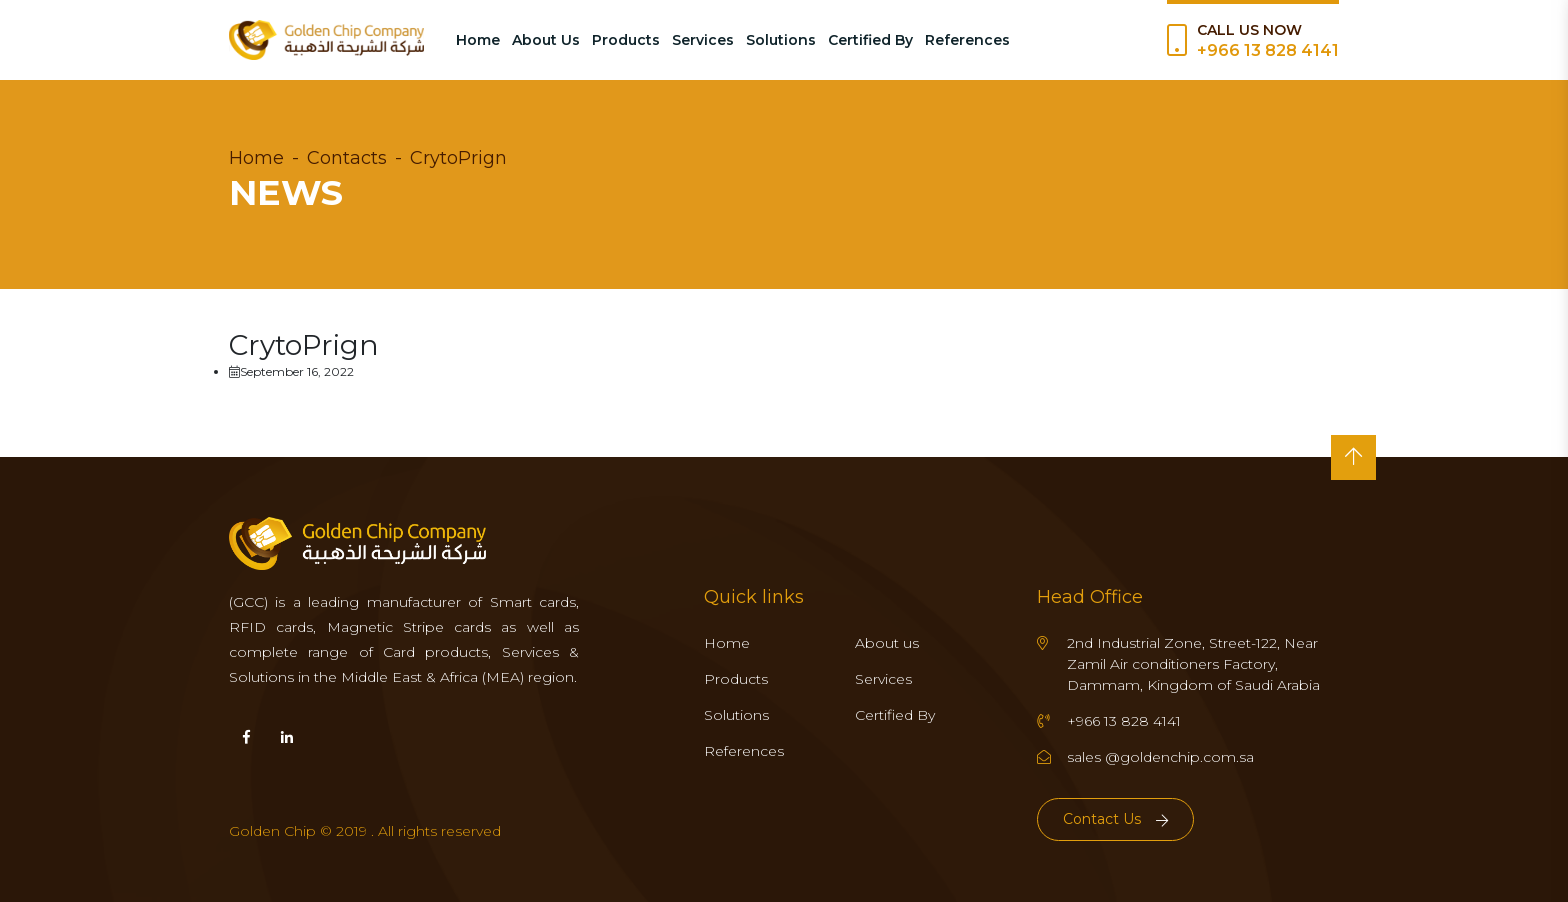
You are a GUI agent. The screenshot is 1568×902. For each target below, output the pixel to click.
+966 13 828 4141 (1268, 50)
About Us (546, 40)
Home (478, 40)
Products (626, 40)
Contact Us (1115, 819)
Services (703, 40)
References (967, 40)
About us (887, 643)
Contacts (347, 158)
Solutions (781, 40)
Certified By (870, 40)
